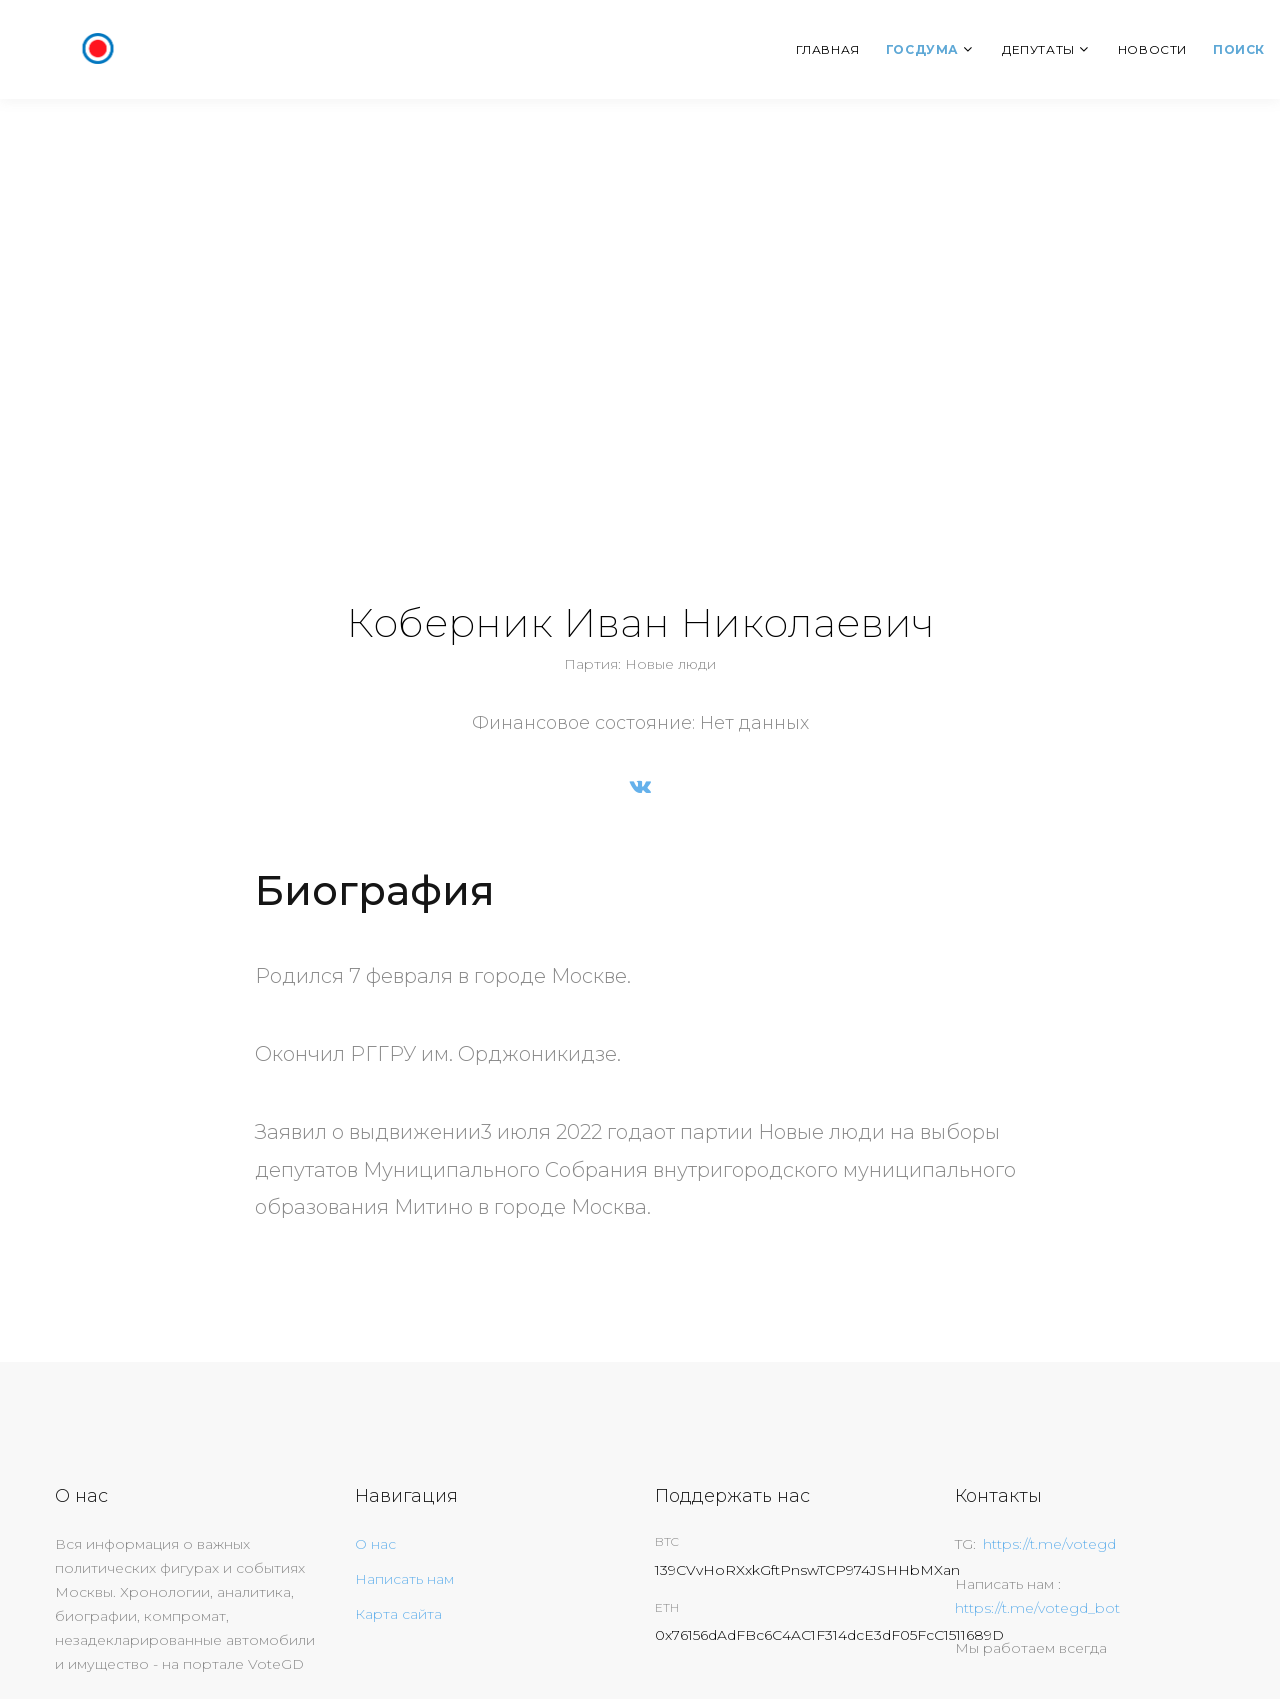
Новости (1152, 49)
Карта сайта (398, 1614)
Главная (828, 49)
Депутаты (1038, 49)
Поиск (1239, 49)
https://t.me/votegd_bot (1037, 1608)
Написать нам (404, 1579)
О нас (375, 1544)
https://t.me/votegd (1049, 1544)
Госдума (922, 49)
